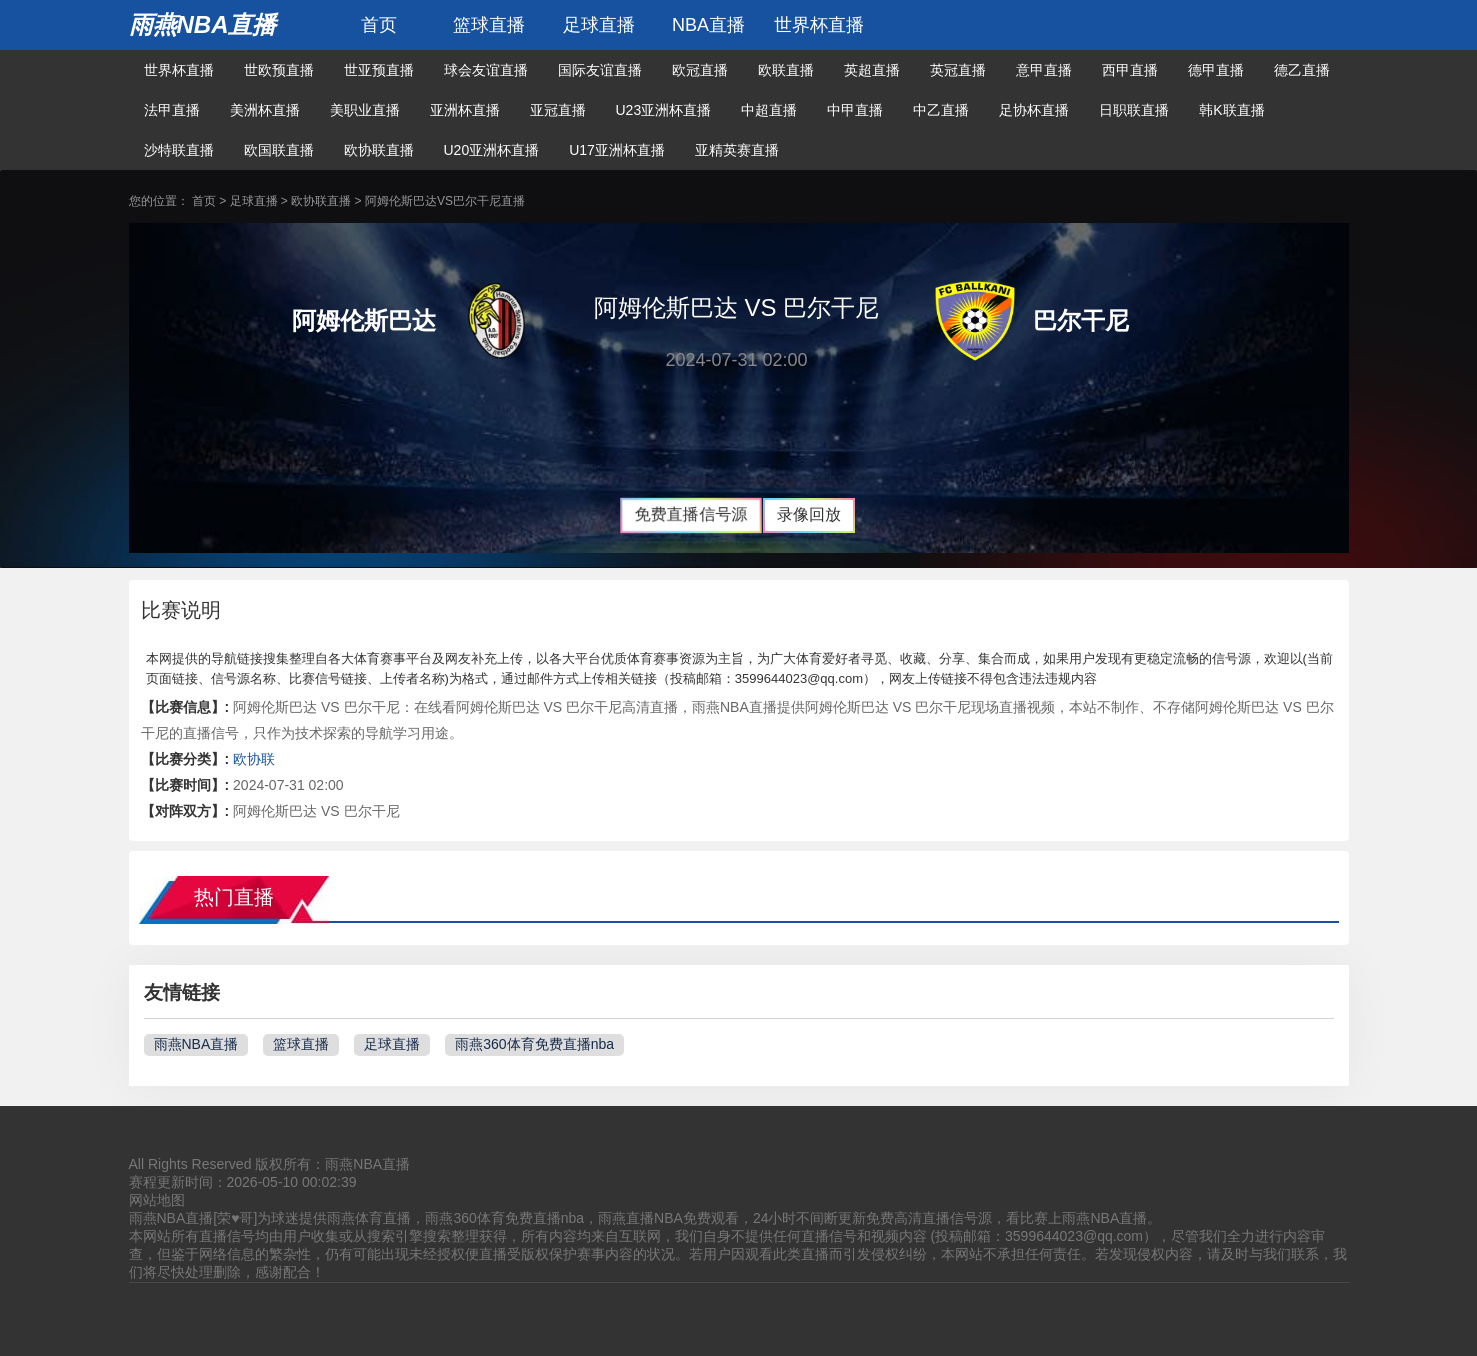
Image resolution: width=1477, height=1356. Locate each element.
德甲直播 (1216, 70)
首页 (379, 25)
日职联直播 (1134, 110)
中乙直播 (941, 110)
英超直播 (872, 70)
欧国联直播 (279, 150)
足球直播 (599, 25)
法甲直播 (172, 110)
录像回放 (809, 514)
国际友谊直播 (600, 70)
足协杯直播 (1034, 110)
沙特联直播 (179, 150)
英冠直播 (958, 70)
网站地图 (157, 1200)
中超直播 (769, 110)
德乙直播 (1302, 70)
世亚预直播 (379, 70)
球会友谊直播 (486, 70)
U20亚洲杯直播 (492, 150)
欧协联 (254, 759)
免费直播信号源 (690, 514)
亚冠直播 (558, 110)
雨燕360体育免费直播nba (534, 1044)
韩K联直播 (1231, 110)
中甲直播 (855, 110)
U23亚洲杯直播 (664, 110)
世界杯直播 (819, 25)
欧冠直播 (700, 70)
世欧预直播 (279, 70)
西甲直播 (1130, 70)
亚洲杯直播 (465, 110)
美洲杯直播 (265, 110)
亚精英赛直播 (737, 150)
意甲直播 (1044, 70)
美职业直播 (365, 110)
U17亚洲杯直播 (617, 150)
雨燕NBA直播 (203, 24)
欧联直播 (786, 70)
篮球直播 (489, 25)
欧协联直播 (379, 150)
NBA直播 (708, 25)
